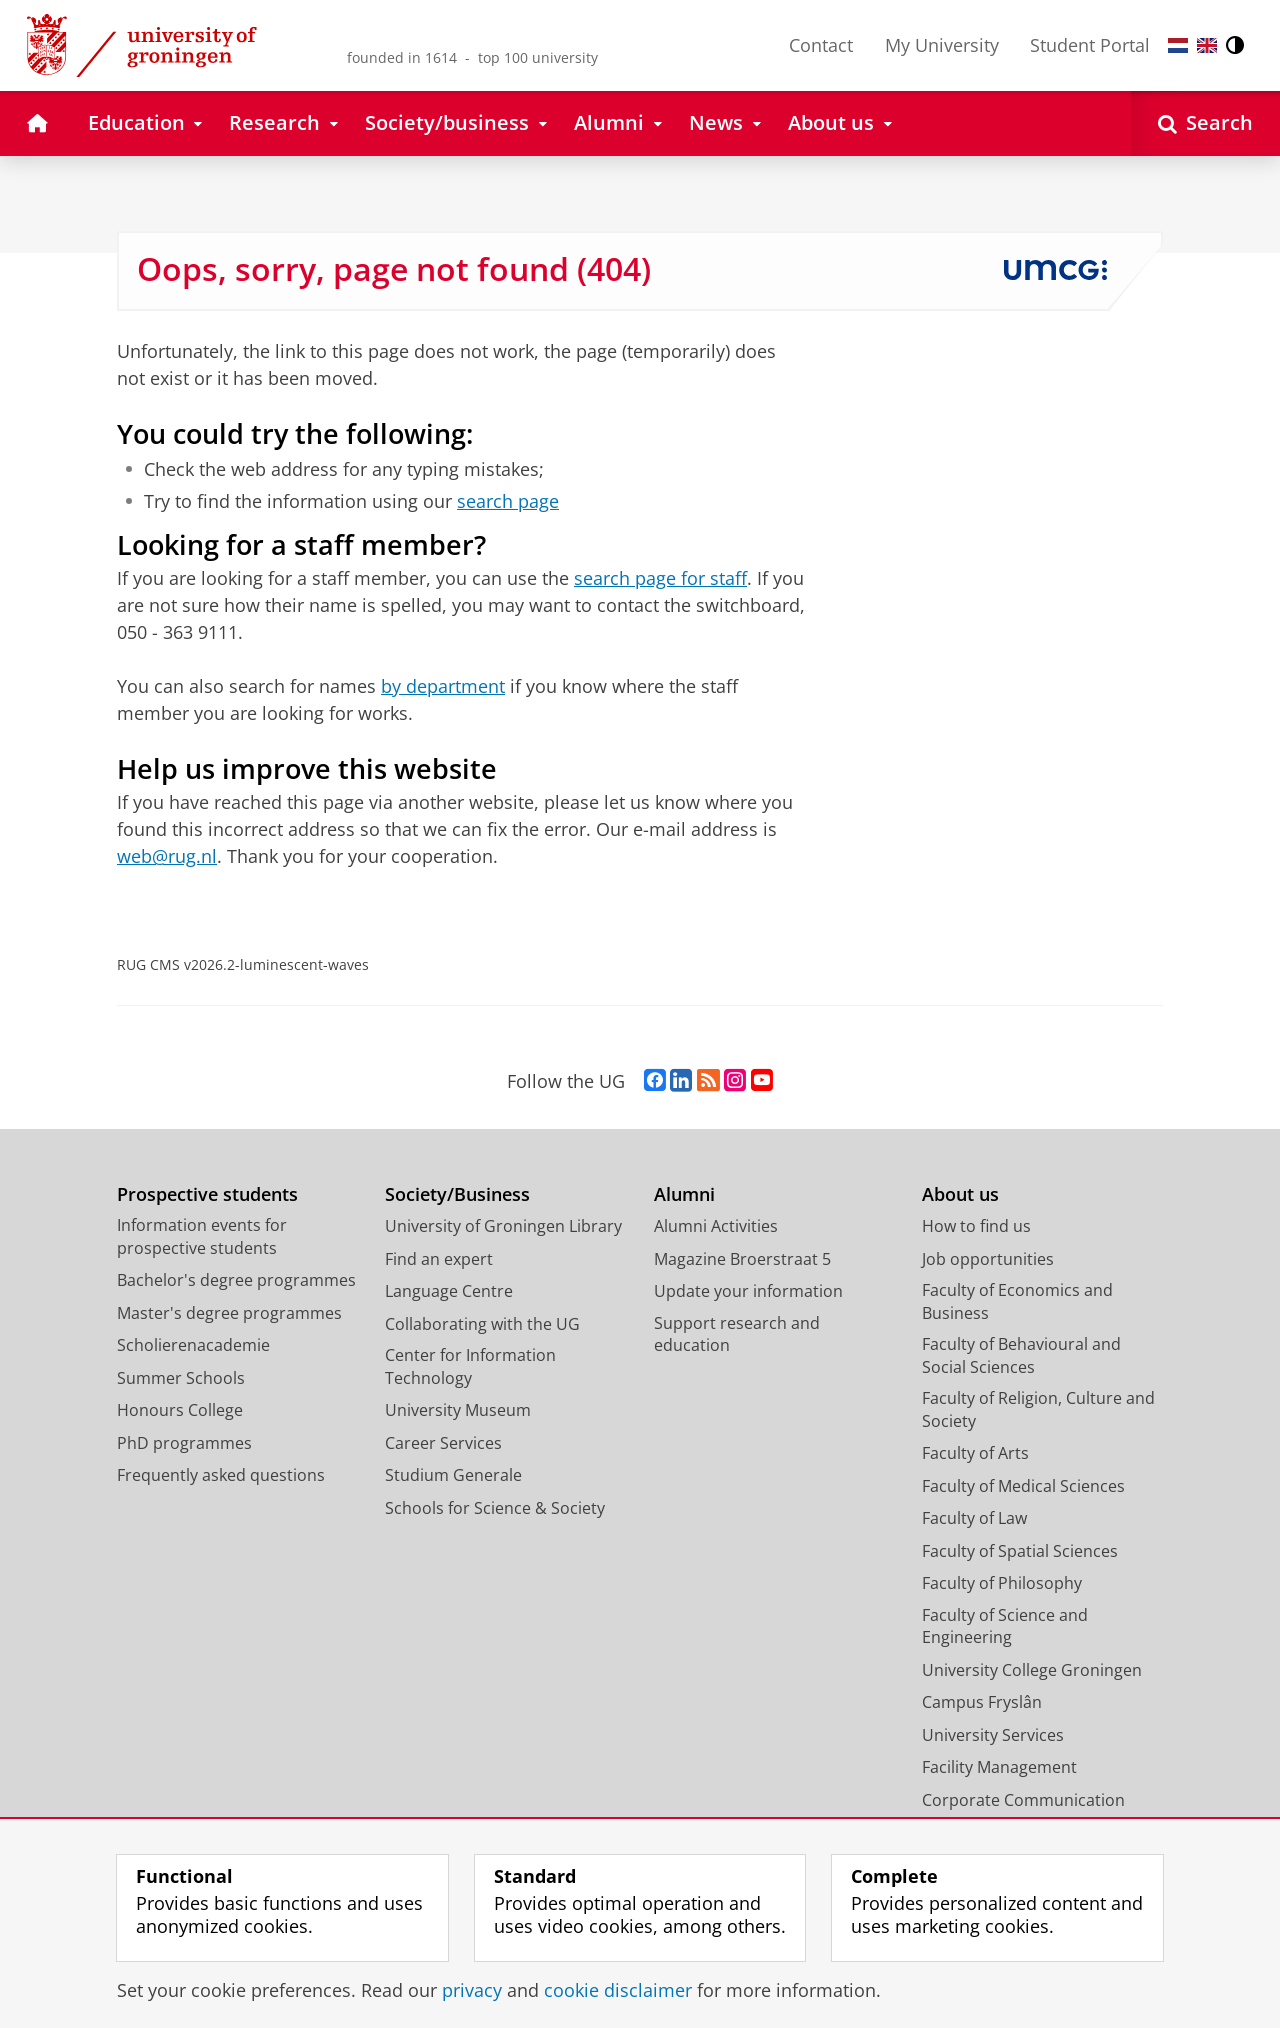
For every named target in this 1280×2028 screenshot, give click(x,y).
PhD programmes (184, 1443)
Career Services (443, 1443)
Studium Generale (453, 1475)
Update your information (748, 1291)
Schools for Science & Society (495, 1508)
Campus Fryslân (982, 1702)
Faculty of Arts (975, 1453)
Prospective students (207, 1194)
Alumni (684, 1194)
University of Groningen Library (503, 1226)
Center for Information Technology (470, 1366)
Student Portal (1090, 45)
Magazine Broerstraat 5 (742, 1259)
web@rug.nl (167, 856)
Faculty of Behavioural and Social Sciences (1021, 1355)
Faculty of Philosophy (1002, 1583)
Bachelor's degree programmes (236, 1280)
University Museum (458, 1410)
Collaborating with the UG (482, 1324)
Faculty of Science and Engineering (1005, 1626)
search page (508, 501)
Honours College (180, 1410)
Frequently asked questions (221, 1475)
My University (942, 45)
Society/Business (457, 1194)
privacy (472, 1990)
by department (443, 686)
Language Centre (449, 1291)
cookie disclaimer (618, 1990)
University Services (993, 1735)
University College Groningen (1032, 1670)
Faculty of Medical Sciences (1023, 1486)
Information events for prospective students (202, 1236)
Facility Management (999, 1767)
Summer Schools (181, 1378)
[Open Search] (1205, 123)
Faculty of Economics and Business (1017, 1301)
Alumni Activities (716, 1226)
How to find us (976, 1226)
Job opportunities (988, 1259)
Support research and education (737, 1334)
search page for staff (660, 578)
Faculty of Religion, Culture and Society (1038, 1409)
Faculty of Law (974, 1518)
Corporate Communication (1023, 1800)
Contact (821, 45)
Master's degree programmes (229, 1313)
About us (960, 1194)
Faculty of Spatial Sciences (1020, 1551)
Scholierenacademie (193, 1345)
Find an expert (439, 1259)
